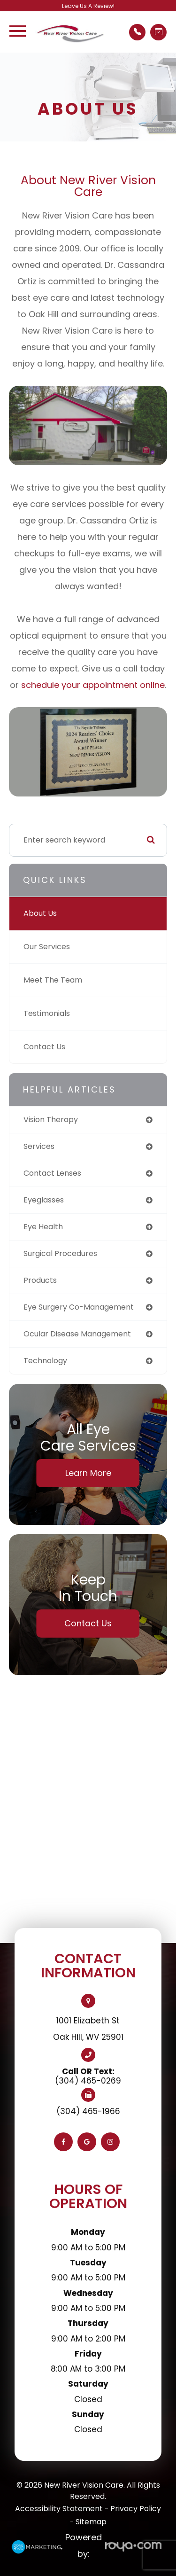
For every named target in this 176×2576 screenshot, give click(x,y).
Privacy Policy (135, 2508)
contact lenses (52, 1173)
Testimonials (46, 1013)
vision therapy (50, 1119)
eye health (43, 1226)
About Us (40, 913)
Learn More (88, 1473)
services (38, 1146)
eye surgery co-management (78, 1307)
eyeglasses (43, 1199)
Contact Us (44, 1046)
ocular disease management (77, 1333)
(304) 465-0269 (88, 2080)
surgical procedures (60, 1253)
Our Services (46, 946)
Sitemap (91, 2521)
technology (45, 1360)
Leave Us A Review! (88, 6)
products (40, 1280)
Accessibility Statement (59, 2508)
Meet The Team (52, 980)
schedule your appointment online (93, 685)
